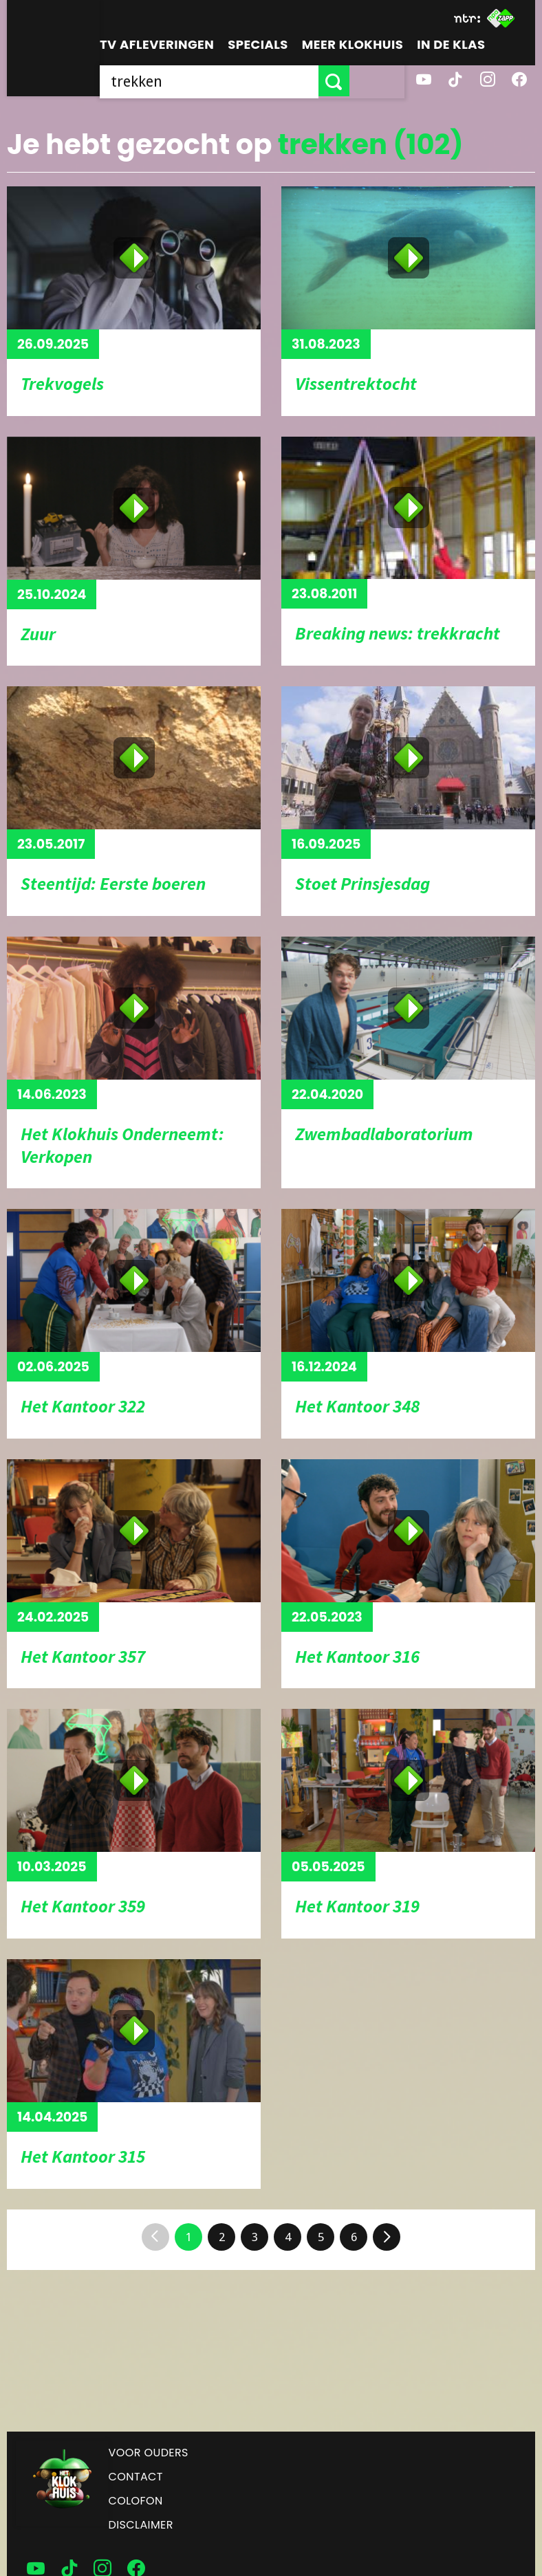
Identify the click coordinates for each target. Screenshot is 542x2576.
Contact (136, 2477)
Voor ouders (148, 2452)
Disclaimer (141, 2525)
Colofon (136, 2501)
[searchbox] (236, 80)
